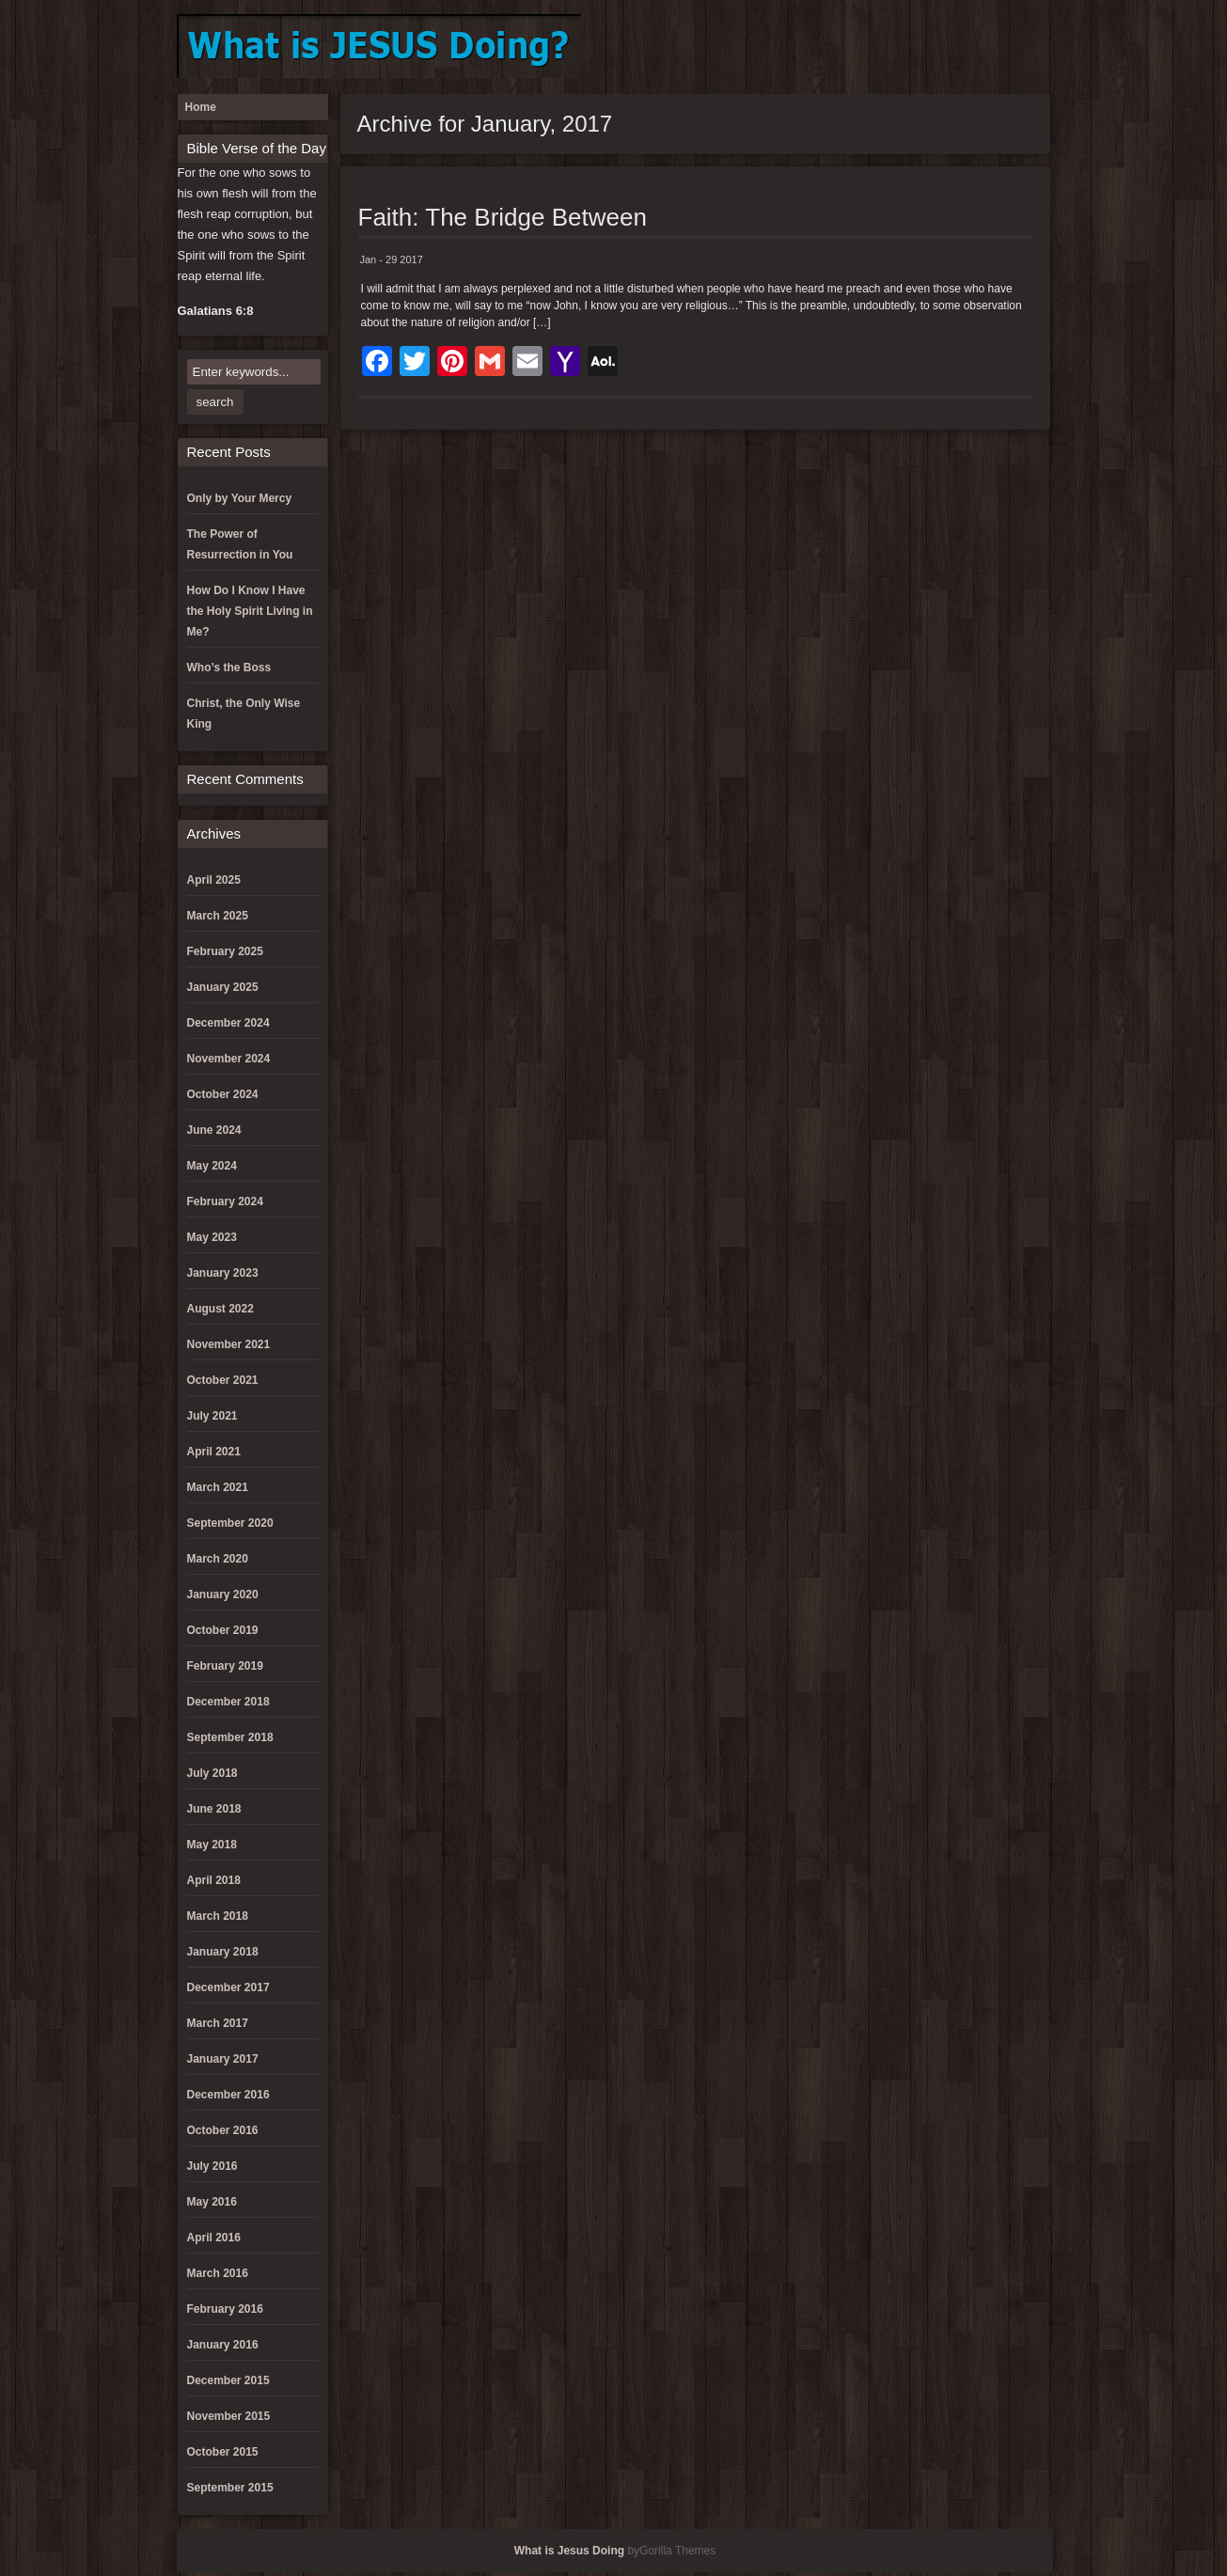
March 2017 (217, 2023)
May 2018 (212, 1844)
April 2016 (214, 2237)
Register (999, 47)
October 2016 (223, 2130)
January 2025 (223, 987)
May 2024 (212, 1165)
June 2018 (214, 1808)
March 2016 (217, 2273)
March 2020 (217, 1558)
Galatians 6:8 (216, 311)
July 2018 (212, 1773)
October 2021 (223, 1380)
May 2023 (212, 1237)
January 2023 (223, 1273)
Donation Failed (844, 47)
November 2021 (229, 1344)
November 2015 (229, 2416)
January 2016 (223, 2344)
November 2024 (229, 1058)
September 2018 (230, 1737)
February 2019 (225, 1666)
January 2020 (223, 1594)
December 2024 (228, 1022)
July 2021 (212, 1415)
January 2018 (223, 1951)
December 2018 (228, 1701)
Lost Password (968, 47)
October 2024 (223, 1094)
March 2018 (217, 1916)
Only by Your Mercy (239, 498)
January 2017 (223, 2059)
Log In (906, 47)
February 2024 (225, 1201)
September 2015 (230, 2487)
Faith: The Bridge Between (502, 217)
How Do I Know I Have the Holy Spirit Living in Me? (250, 611)
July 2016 (212, 2166)
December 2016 (228, 2094)
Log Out (937, 47)
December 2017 (228, 1987)
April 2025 (214, 880)
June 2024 (214, 1130)
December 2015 (228, 2380)
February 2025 (225, 951)
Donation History (875, 47)
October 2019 (223, 1630)
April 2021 (214, 1451)
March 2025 (217, 915)
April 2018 (214, 1880)
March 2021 (217, 1487)
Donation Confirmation (813, 47)
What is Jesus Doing (569, 2550)
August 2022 (220, 1308)
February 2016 (225, 2309)
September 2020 (230, 1523)
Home (200, 107)
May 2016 (212, 2201)
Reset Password (1030, 47)
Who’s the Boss (229, 667)
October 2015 (223, 2451)
